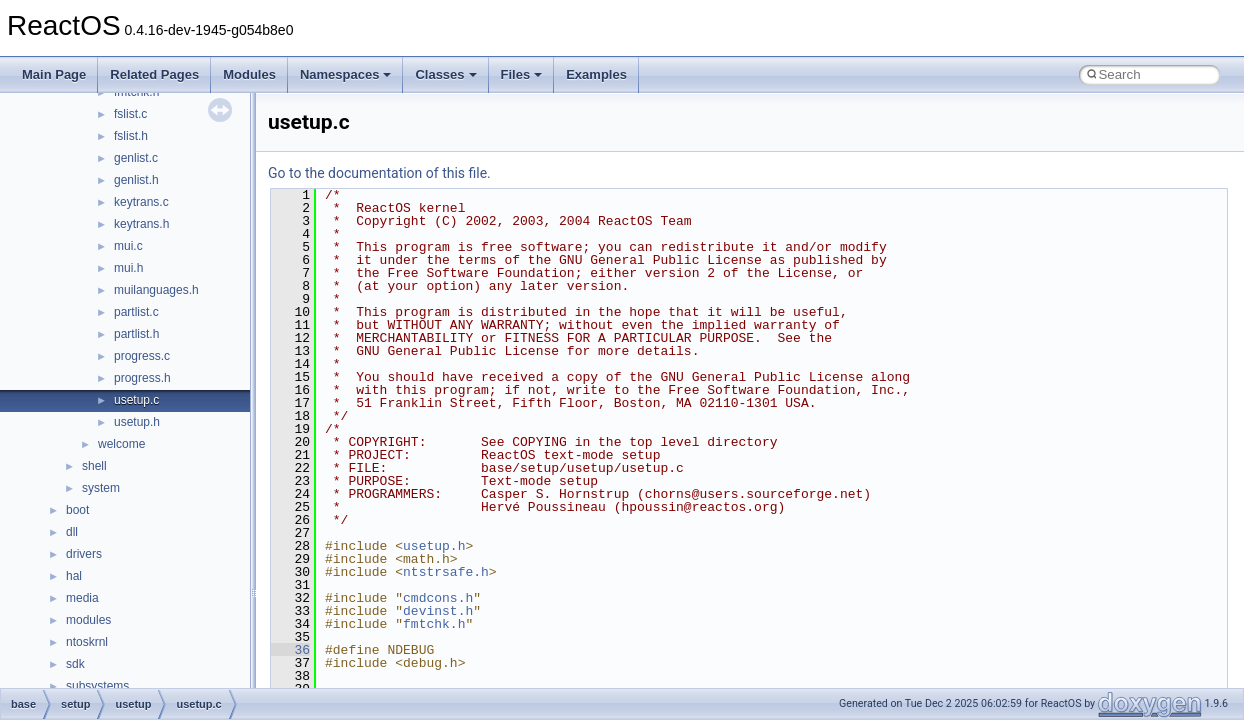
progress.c (142, 356)
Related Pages (154, 74)
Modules (249, 74)
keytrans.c (141, 202)
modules (88, 620)
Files (522, 74)
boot (77, 510)
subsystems (97, 686)
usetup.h (137, 422)
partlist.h (136, 334)
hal (74, 576)
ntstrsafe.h (446, 572)
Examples (596, 74)
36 (290, 650)
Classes (445, 74)
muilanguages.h (156, 290)
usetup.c (136, 400)
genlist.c (136, 158)
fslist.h (131, 136)
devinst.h (438, 611)
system (101, 488)
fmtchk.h (434, 624)
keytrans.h (141, 224)
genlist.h (136, 180)
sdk (75, 664)
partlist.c (136, 312)
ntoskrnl (87, 642)
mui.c (128, 246)
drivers (84, 554)
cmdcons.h (438, 598)
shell (94, 466)
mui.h (128, 268)
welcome (121, 444)
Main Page (54, 74)
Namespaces (346, 74)
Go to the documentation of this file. (379, 173)
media (82, 598)
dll (72, 532)
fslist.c (130, 114)
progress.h (142, 378)
